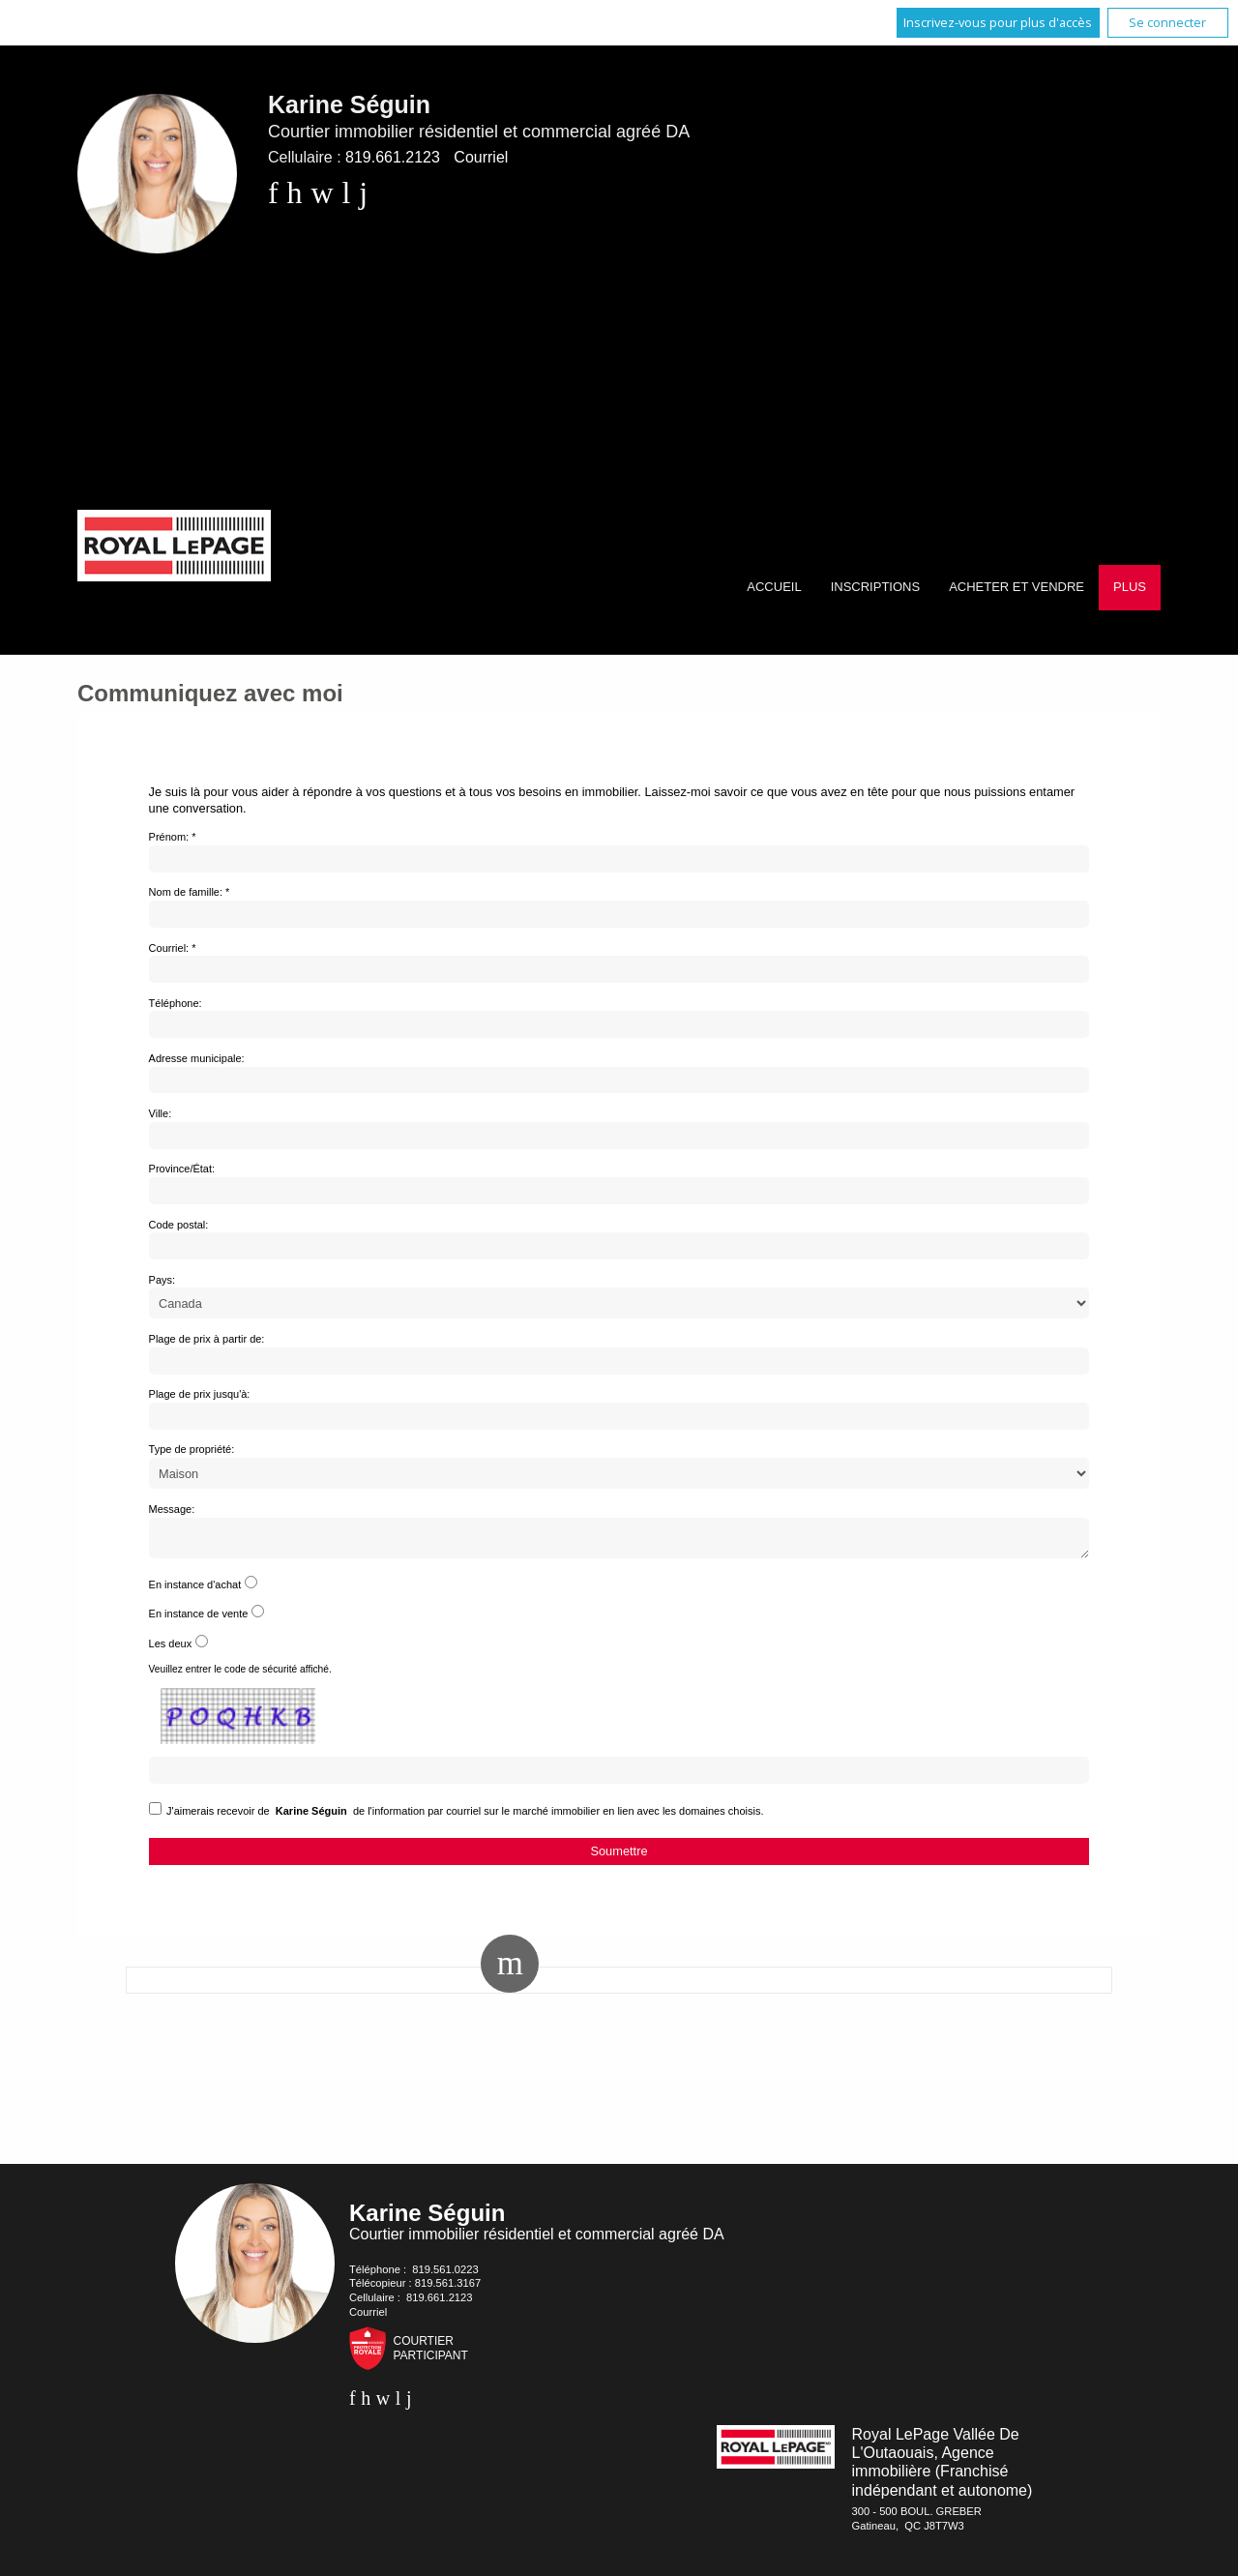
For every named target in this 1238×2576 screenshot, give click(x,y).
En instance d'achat (195, 1590)
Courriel (481, 157)
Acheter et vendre (1016, 586)
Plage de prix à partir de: (207, 1339)
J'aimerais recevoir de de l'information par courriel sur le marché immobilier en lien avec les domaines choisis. (464, 1816)
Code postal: (179, 1224)
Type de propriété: (192, 1449)
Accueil (774, 586)
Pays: (162, 1280)
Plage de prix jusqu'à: (200, 1394)
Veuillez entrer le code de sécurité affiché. (240, 1675)
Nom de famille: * (189, 892)
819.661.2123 (392, 157)
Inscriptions (875, 586)
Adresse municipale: (197, 1058)
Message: (172, 1509)
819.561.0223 (445, 2275)
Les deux (170, 1649)
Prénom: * (172, 837)
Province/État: (182, 1168)
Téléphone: (175, 1003)
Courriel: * (172, 948)
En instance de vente (199, 1619)
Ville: (160, 1113)
